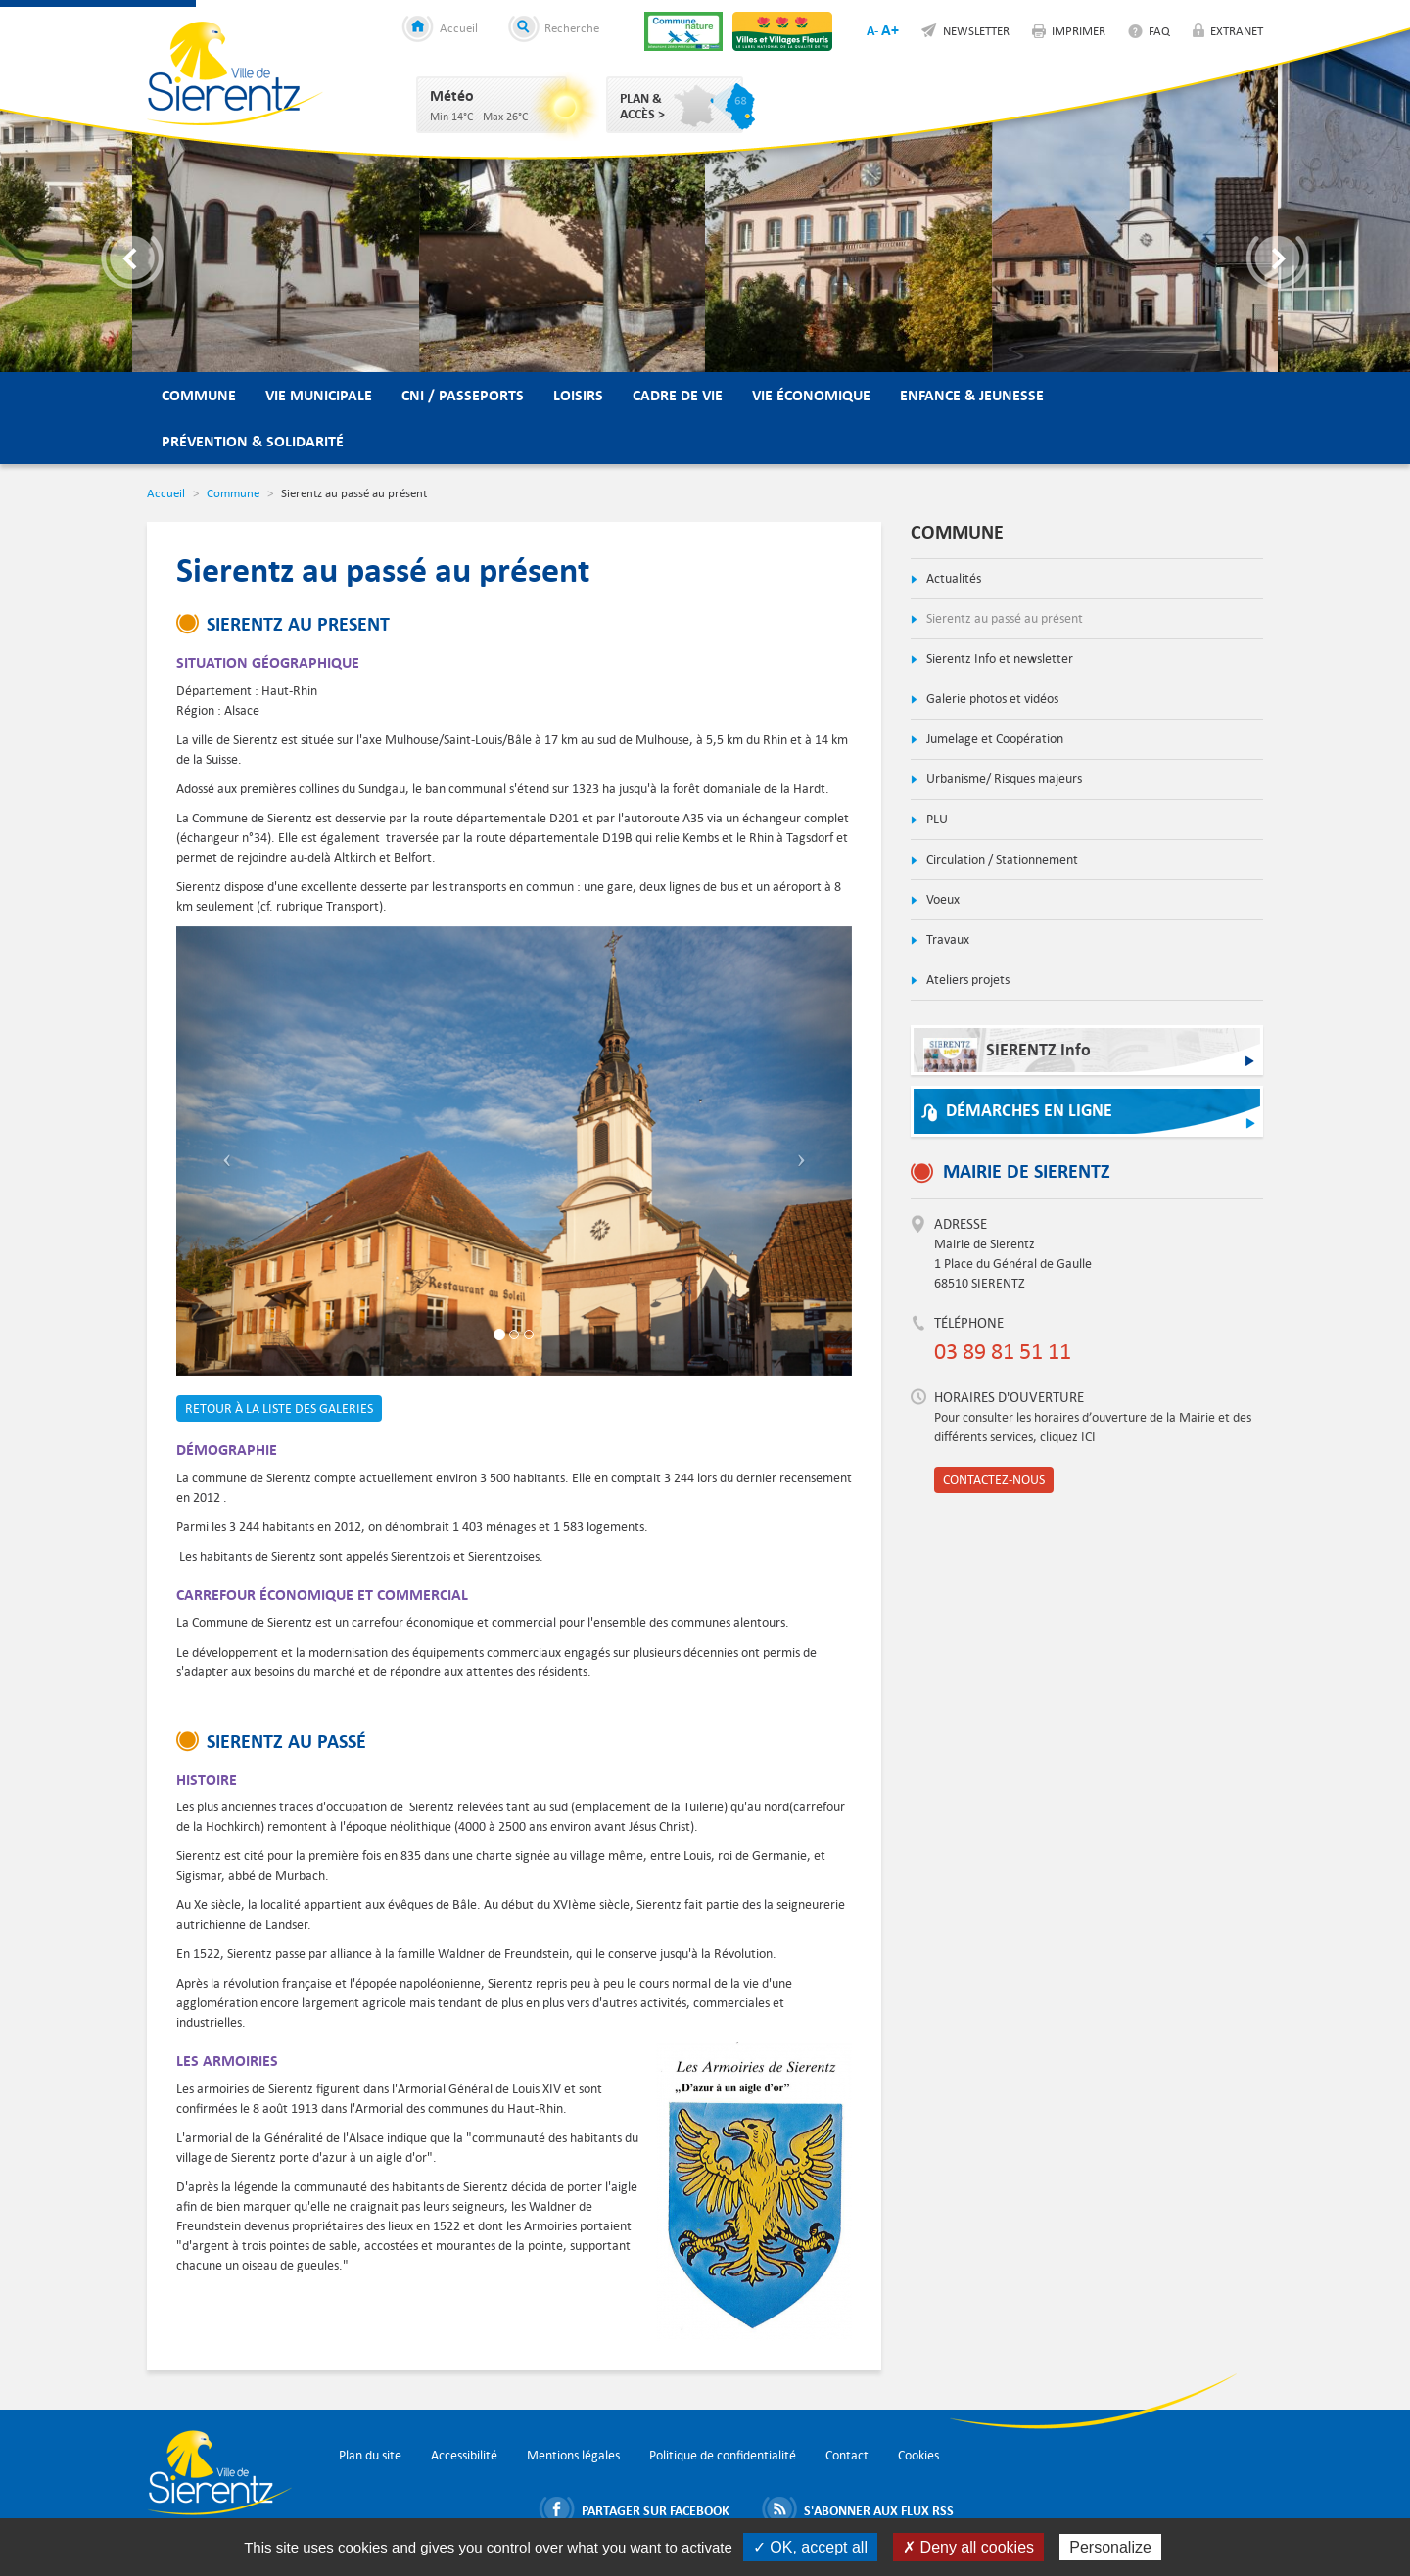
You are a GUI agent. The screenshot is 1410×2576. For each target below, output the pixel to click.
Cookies (918, 2455)
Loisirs (578, 395)
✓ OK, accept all (810, 2547)
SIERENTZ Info (1007, 1055)
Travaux (946, 939)
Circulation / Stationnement (1000, 859)
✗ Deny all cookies (968, 2547)
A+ (890, 30)
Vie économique (811, 395)
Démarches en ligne (1029, 1111)
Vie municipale (318, 395)
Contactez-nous (994, 1480)
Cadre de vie (678, 395)
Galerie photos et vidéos (990, 698)
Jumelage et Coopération (993, 738)
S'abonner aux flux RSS (879, 2510)
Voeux (941, 899)
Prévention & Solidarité (253, 441)
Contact (847, 2455)
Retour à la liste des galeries (279, 1408)
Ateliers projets (966, 979)
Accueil (459, 27)
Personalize (1110, 2547)
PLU (935, 819)
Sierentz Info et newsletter (998, 658)
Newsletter (976, 30)
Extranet (1236, 30)
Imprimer (1078, 30)
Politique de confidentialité (722, 2455)
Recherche (571, 27)
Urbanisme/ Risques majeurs (1002, 779)
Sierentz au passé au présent (1003, 618)
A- (872, 30)
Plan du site (370, 2455)
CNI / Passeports (462, 395)
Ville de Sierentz (235, 73)
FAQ (1159, 30)
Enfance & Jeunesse (972, 395)
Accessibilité (464, 2455)
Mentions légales (573, 2455)
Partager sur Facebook (655, 2510)
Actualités (952, 578)
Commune (199, 395)
